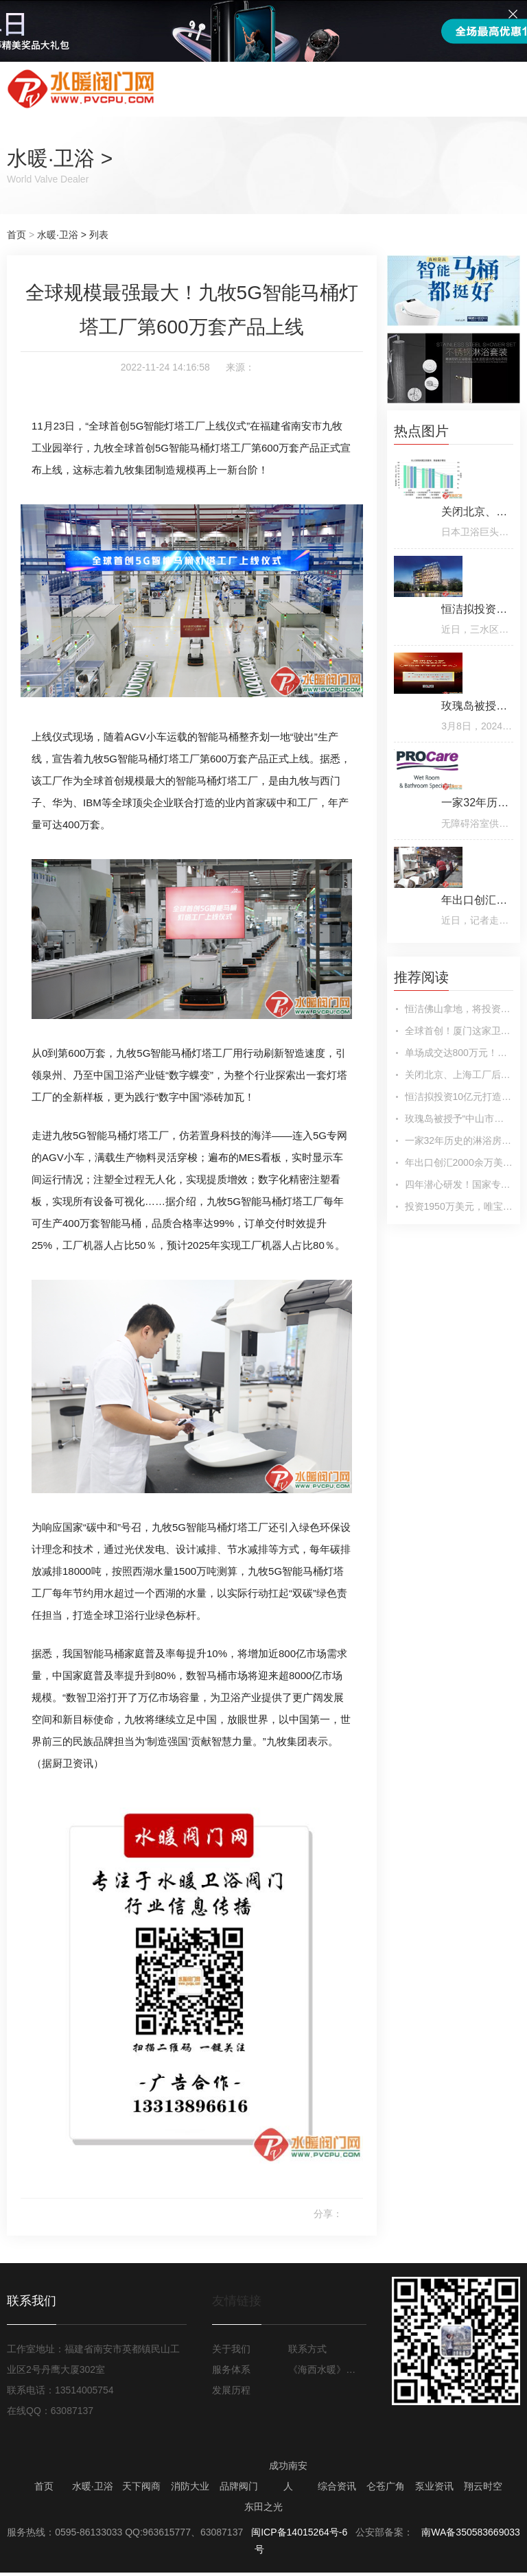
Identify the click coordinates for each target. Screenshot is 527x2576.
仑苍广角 (385, 2486)
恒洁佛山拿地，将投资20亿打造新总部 (459, 1008)
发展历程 (231, 2390)
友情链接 (236, 2301)
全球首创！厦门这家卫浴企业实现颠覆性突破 (459, 1030)
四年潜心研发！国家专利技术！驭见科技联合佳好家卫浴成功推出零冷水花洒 (459, 1184)
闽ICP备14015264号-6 (299, 2532)
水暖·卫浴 (51, 158)
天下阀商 (141, 2486)
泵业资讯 (434, 2486)
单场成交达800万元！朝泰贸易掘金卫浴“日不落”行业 (459, 1052)
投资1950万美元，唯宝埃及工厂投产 (459, 1206)
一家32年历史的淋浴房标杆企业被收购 (459, 1140)
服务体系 (231, 2369)
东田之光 (263, 2506)
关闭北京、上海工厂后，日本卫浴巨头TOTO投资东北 (459, 1074)
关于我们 (231, 2348)
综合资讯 (337, 2486)
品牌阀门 (239, 2486)
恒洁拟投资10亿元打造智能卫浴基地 (459, 1096)
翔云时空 (483, 2486)
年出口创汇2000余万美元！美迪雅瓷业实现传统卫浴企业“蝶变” (459, 1162)
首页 (16, 234)
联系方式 (307, 2348)
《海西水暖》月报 (324, 2369)
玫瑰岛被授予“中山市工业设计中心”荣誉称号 (459, 1118)
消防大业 (190, 2486)
